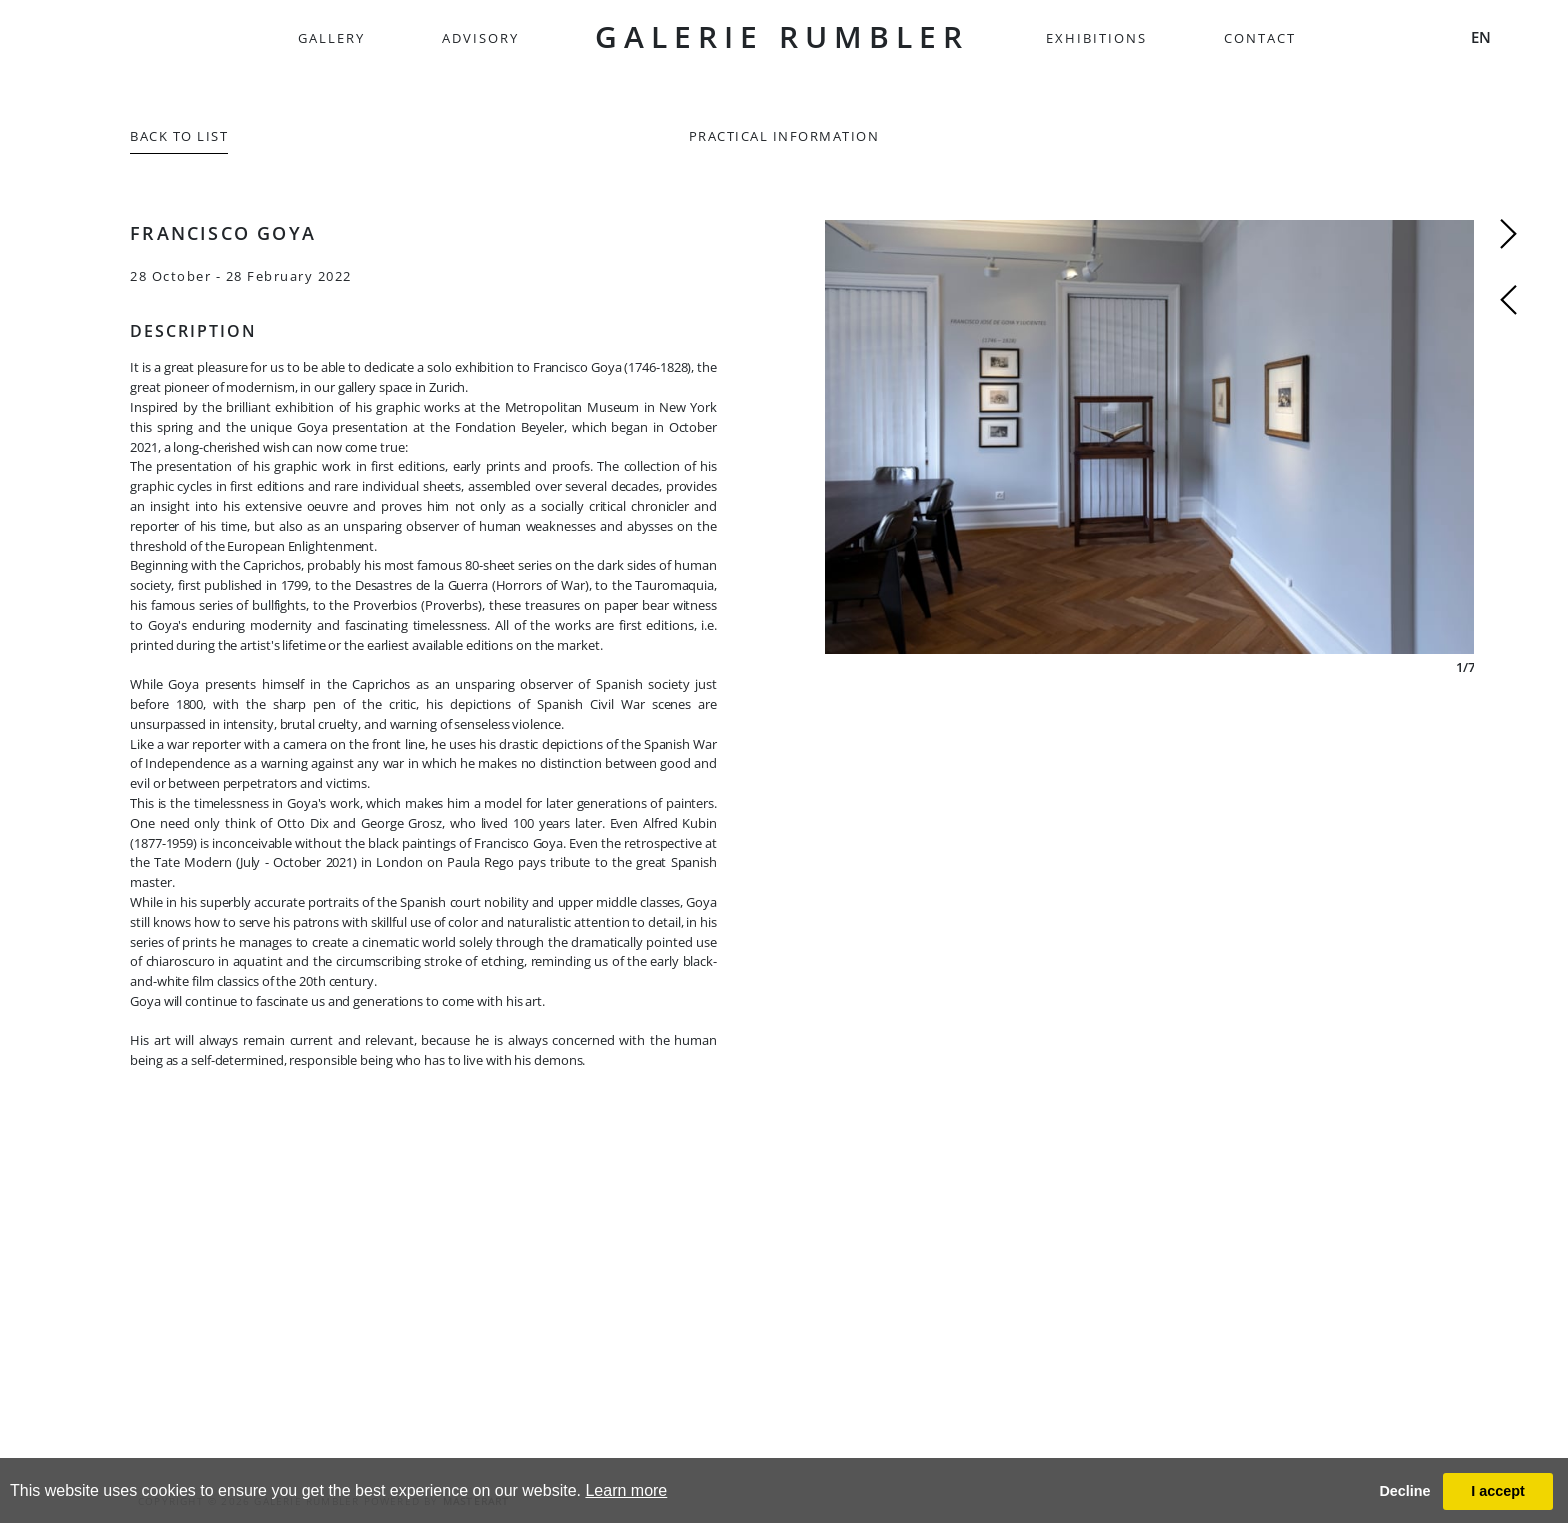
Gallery (331, 38)
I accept (1498, 1491)
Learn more (626, 1490)
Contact (1260, 38)
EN (1481, 37)
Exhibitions (1096, 38)
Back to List (179, 136)
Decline (1404, 1491)
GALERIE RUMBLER (782, 36)
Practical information (784, 136)
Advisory (480, 38)
